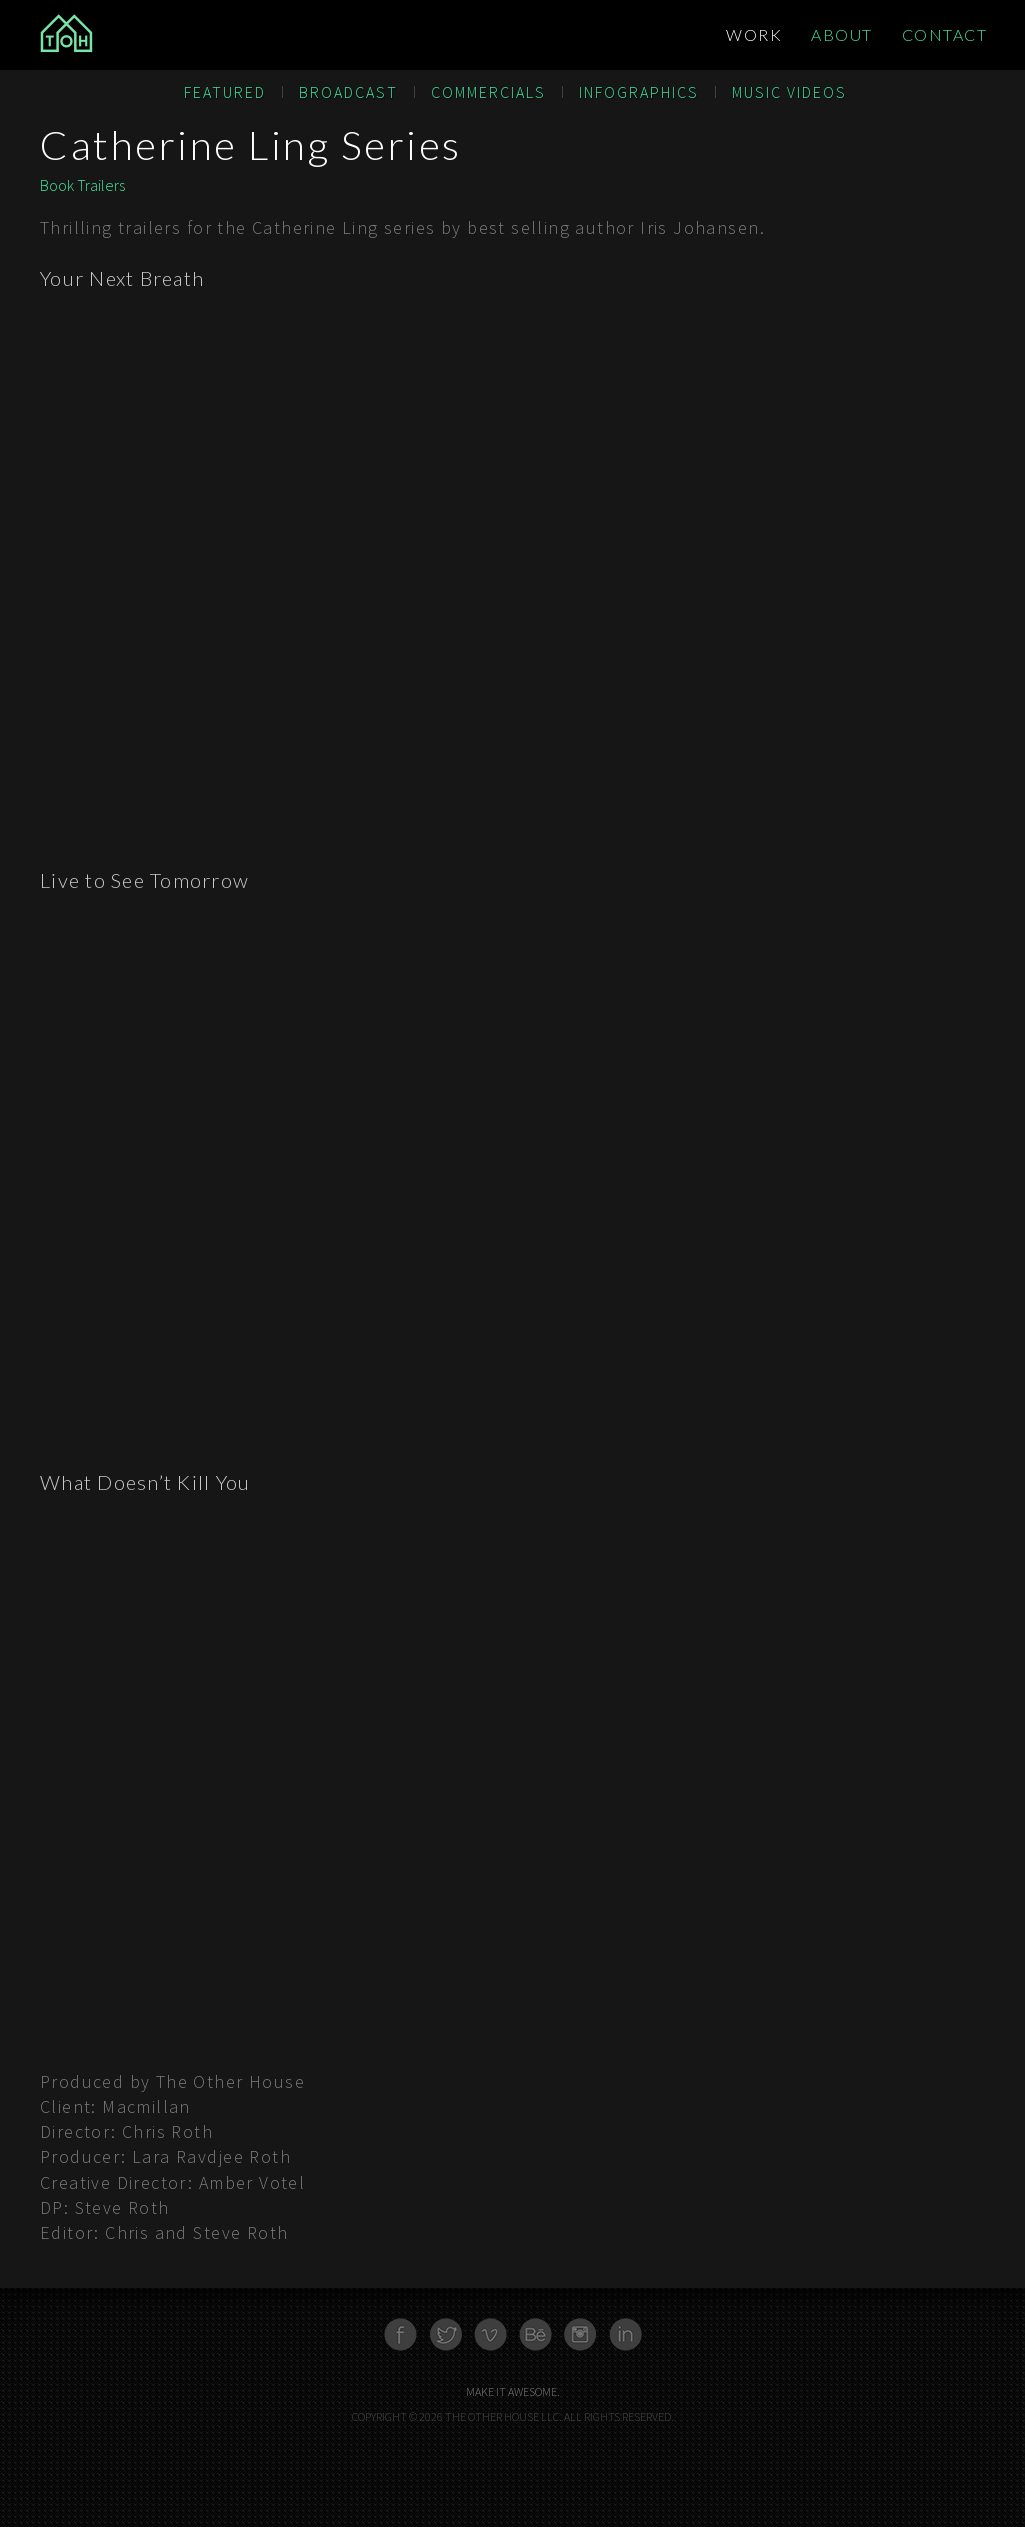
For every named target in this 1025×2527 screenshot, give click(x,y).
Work (754, 34)
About (842, 34)
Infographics (639, 92)
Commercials (488, 92)
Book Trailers (82, 185)
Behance (535, 2334)
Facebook (400, 2334)
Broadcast (348, 92)
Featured (225, 92)
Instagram (580, 2334)
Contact (945, 34)
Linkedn (625, 2334)
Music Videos (789, 92)
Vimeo (490, 2334)
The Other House (136, 35)
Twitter (445, 2334)
